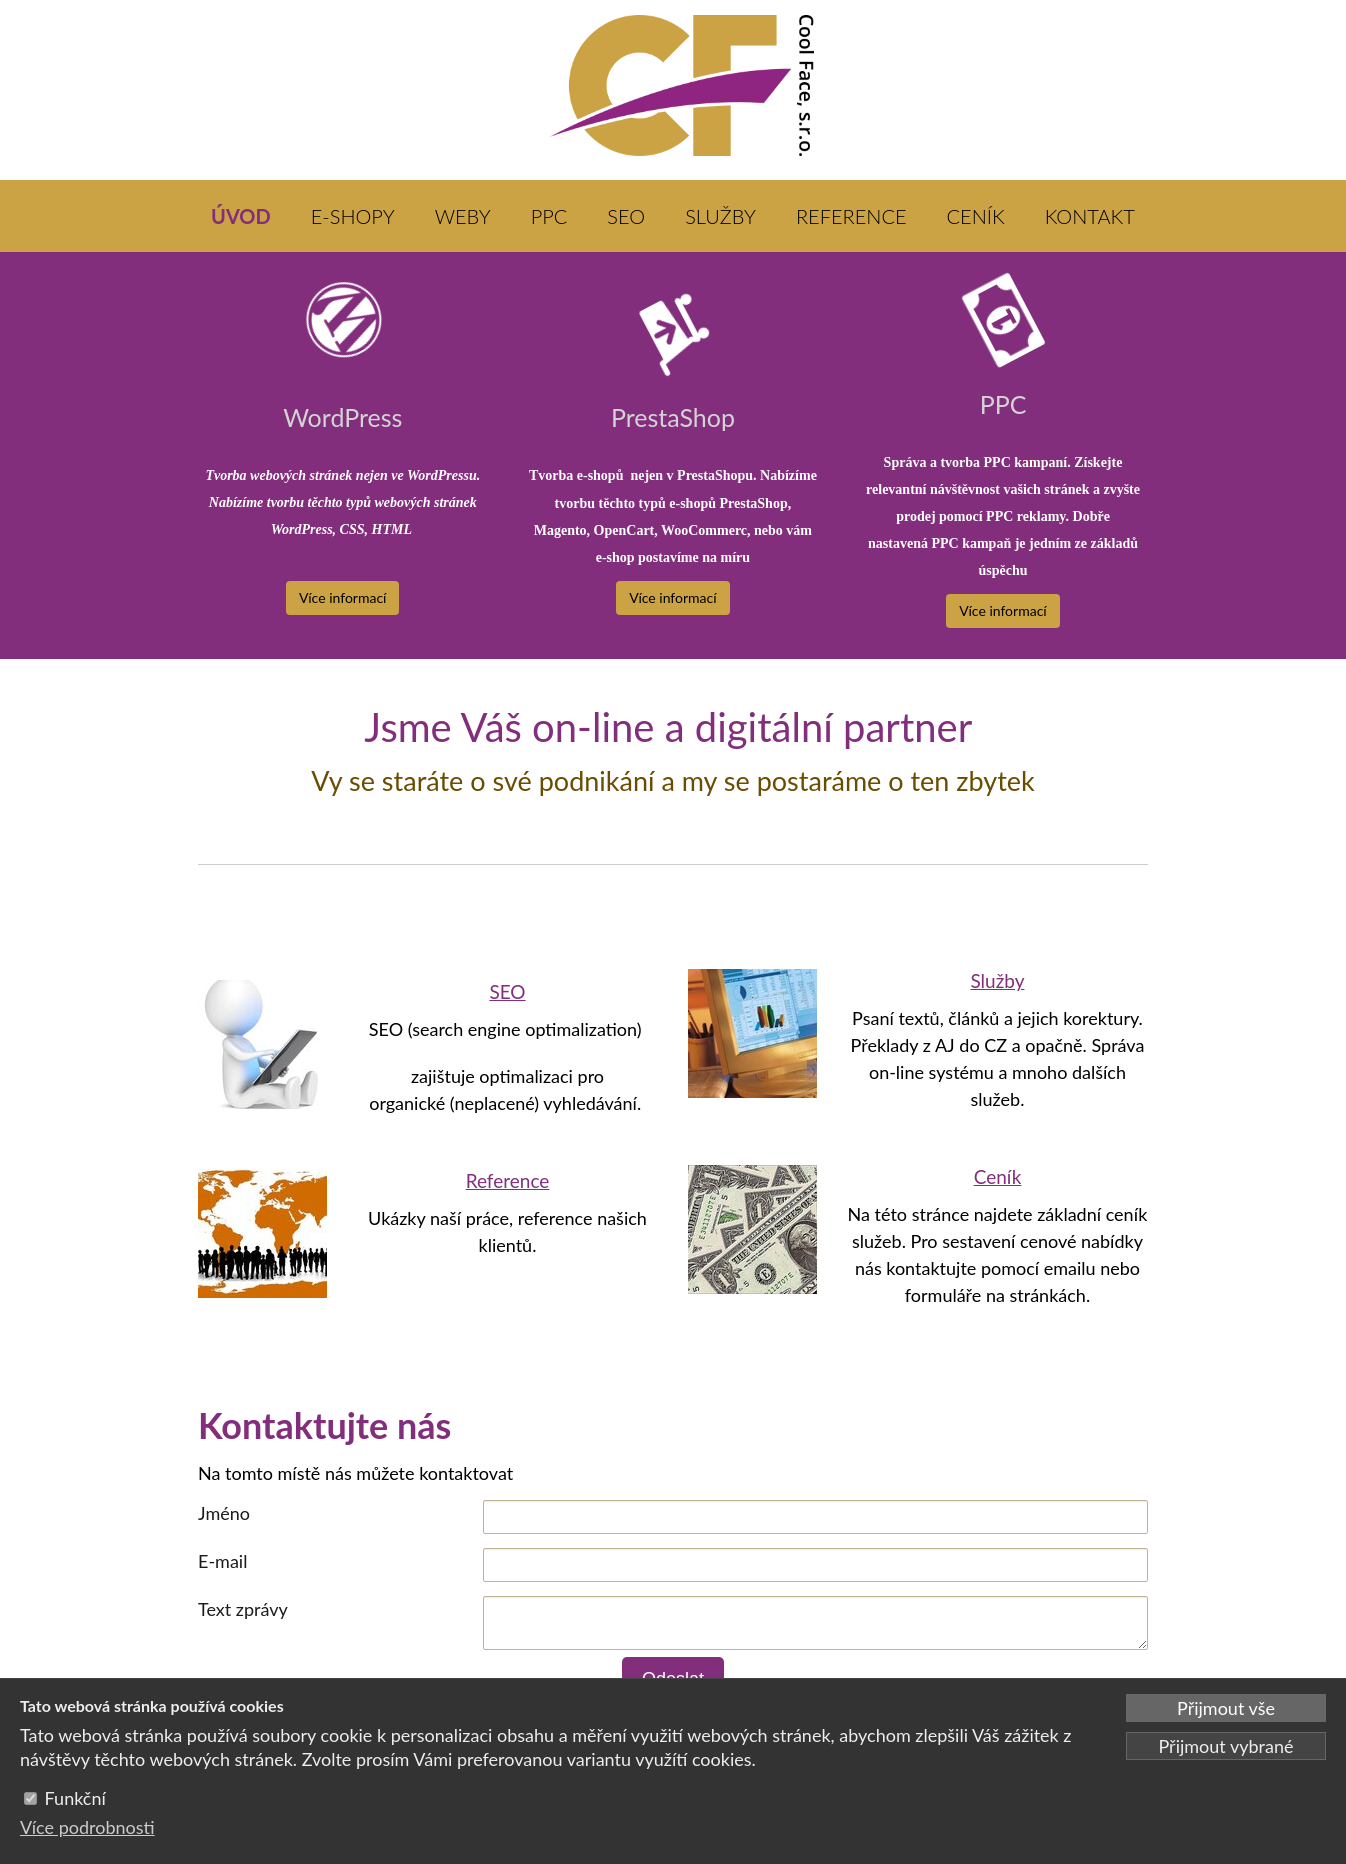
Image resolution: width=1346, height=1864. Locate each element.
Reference (508, 1180)
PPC (549, 216)
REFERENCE (851, 216)
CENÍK (976, 216)
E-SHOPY (353, 216)
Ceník (998, 1176)
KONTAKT (1090, 216)
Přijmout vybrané (1225, 1746)
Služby (997, 980)
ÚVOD (241, 216)
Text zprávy (243, 1609)
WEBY (463, 216)
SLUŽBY (720, 216)
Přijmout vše (1226, 1708)
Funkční (75, 1798)
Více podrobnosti (87, 1827)
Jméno (224, 1513)
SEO (626, 216)
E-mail (222, 1561)
